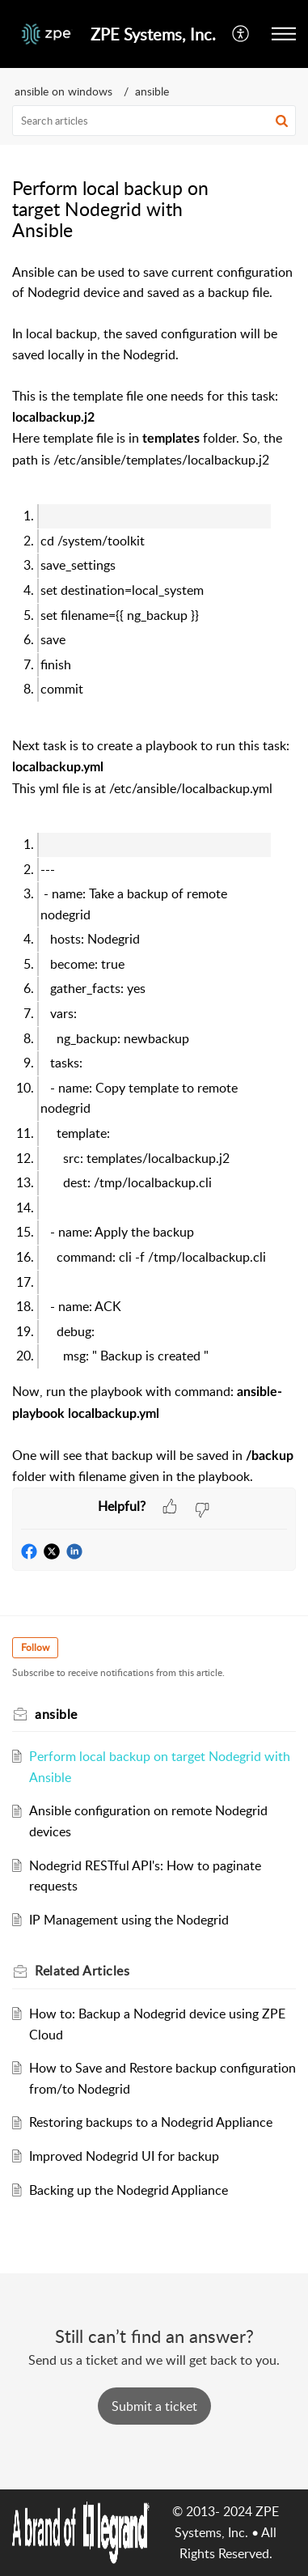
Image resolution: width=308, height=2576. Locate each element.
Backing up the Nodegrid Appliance (128, 2190)
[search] (154, 120)
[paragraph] (154, 874)
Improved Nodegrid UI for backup (124, 2156)
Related (82, 1971)
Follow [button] (35, 1647)
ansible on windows (63, 91)
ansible (152, 91)
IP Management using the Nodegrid (129, 1920)
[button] (284, 34)
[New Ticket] (154, 2406)
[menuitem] (241, 34)
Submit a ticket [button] (154, 2406)
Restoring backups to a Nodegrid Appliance (150, 2122)
